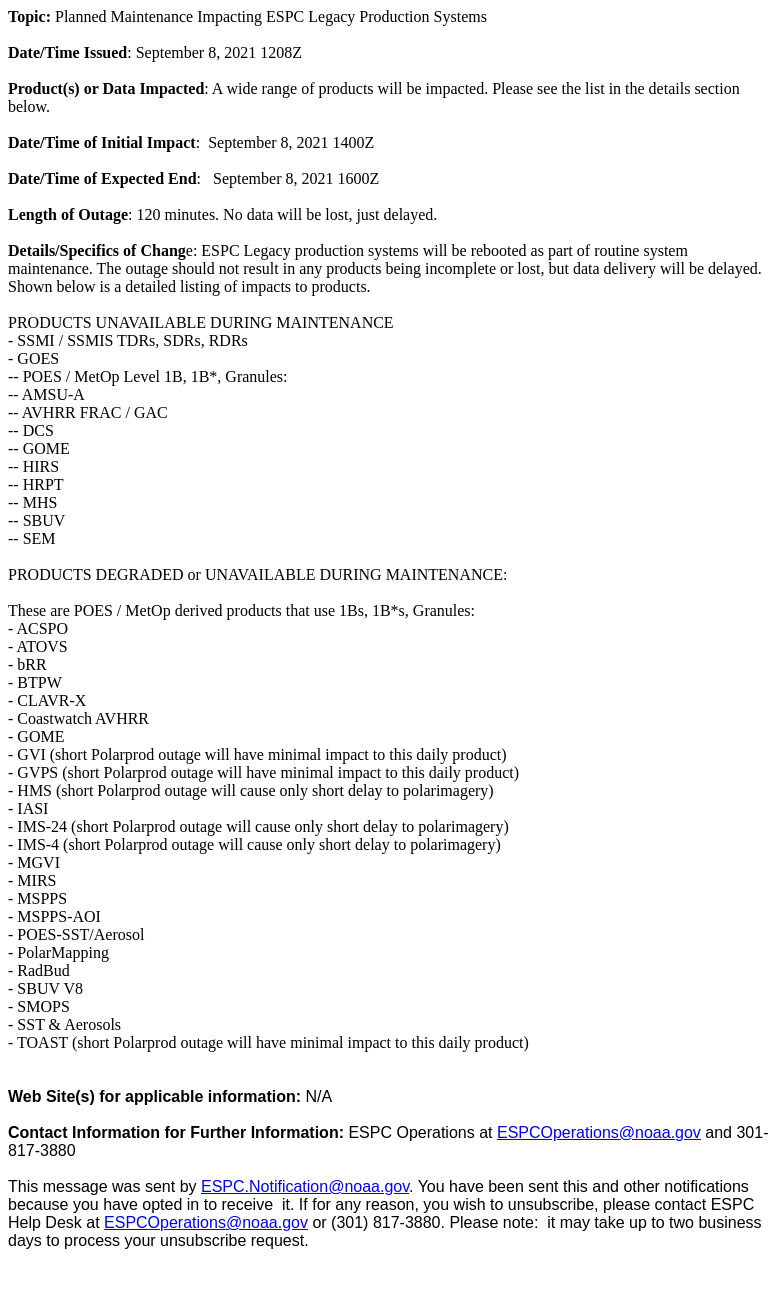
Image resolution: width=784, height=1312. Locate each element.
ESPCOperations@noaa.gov (599, 1132)
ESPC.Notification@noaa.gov (305, 1186)
